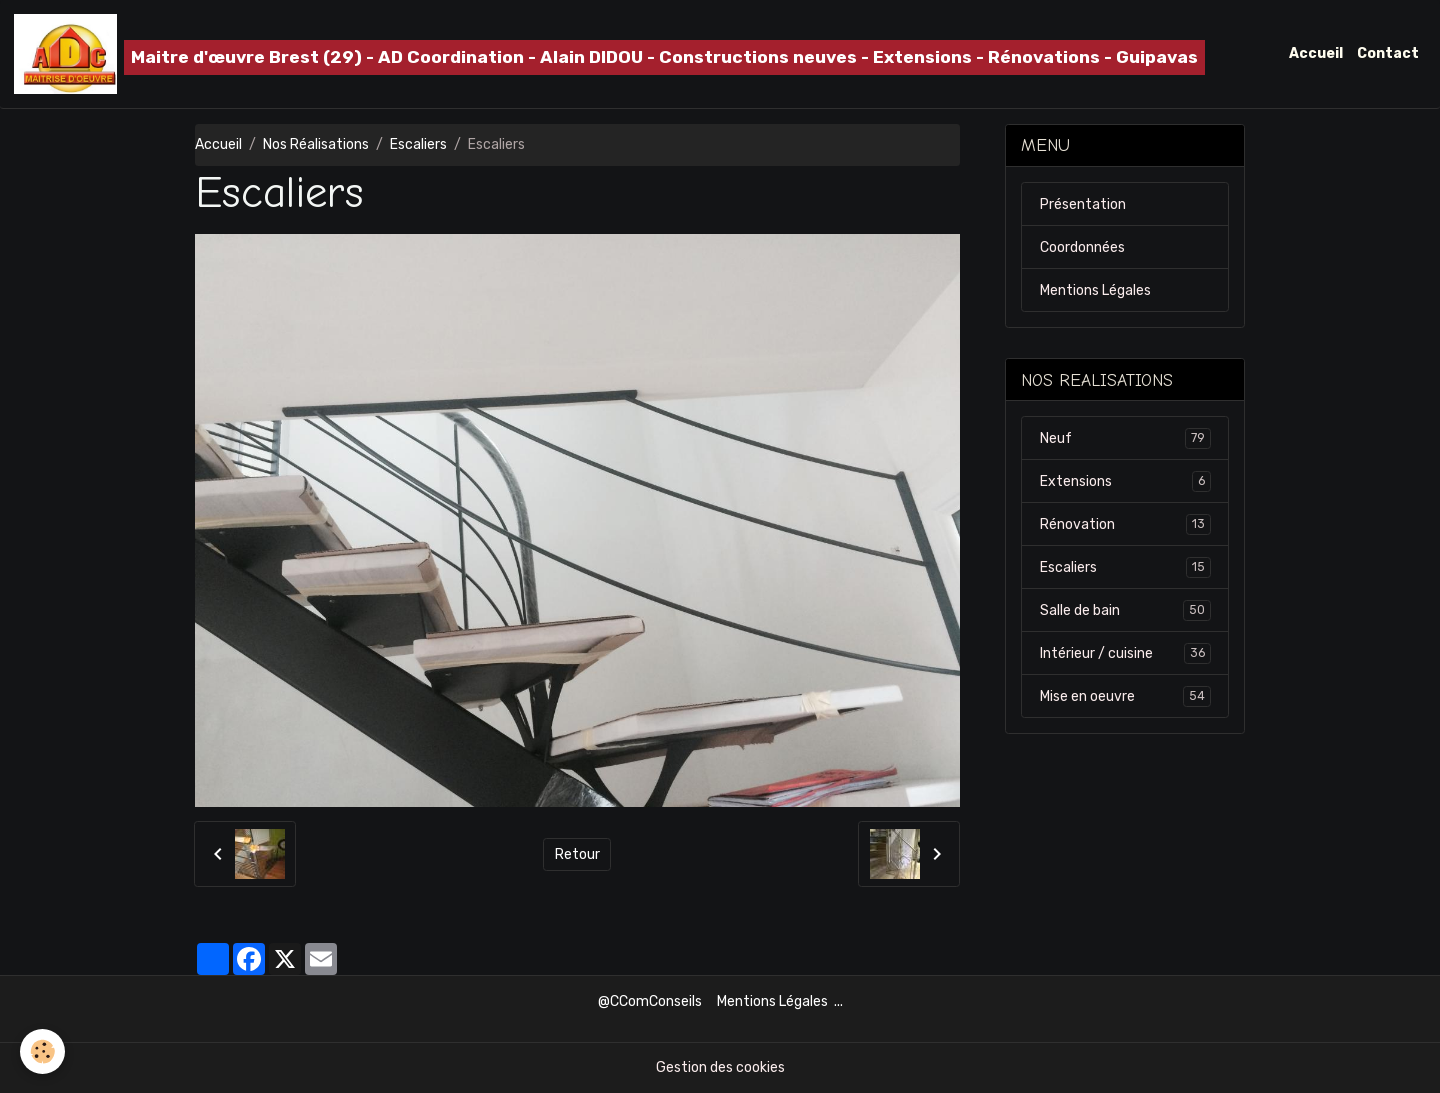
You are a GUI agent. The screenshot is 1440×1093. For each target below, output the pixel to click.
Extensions (1125, 481)
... (838, 1001)
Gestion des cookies (720, 1067)
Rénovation (1125, 524)
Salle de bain (1125, 610)
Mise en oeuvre (1125, 696)
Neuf (1125, 438)
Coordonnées (1082, 247)
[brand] (609, 54)
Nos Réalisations (316, 144)
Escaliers (418, 144)
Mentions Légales (1095, 290)
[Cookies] (42, 1051)
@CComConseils (650, 1001)
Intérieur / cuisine (1125, 653)
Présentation (1083, 204)
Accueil (1316, 53)
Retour (577, 854)
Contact (1388, 53)
